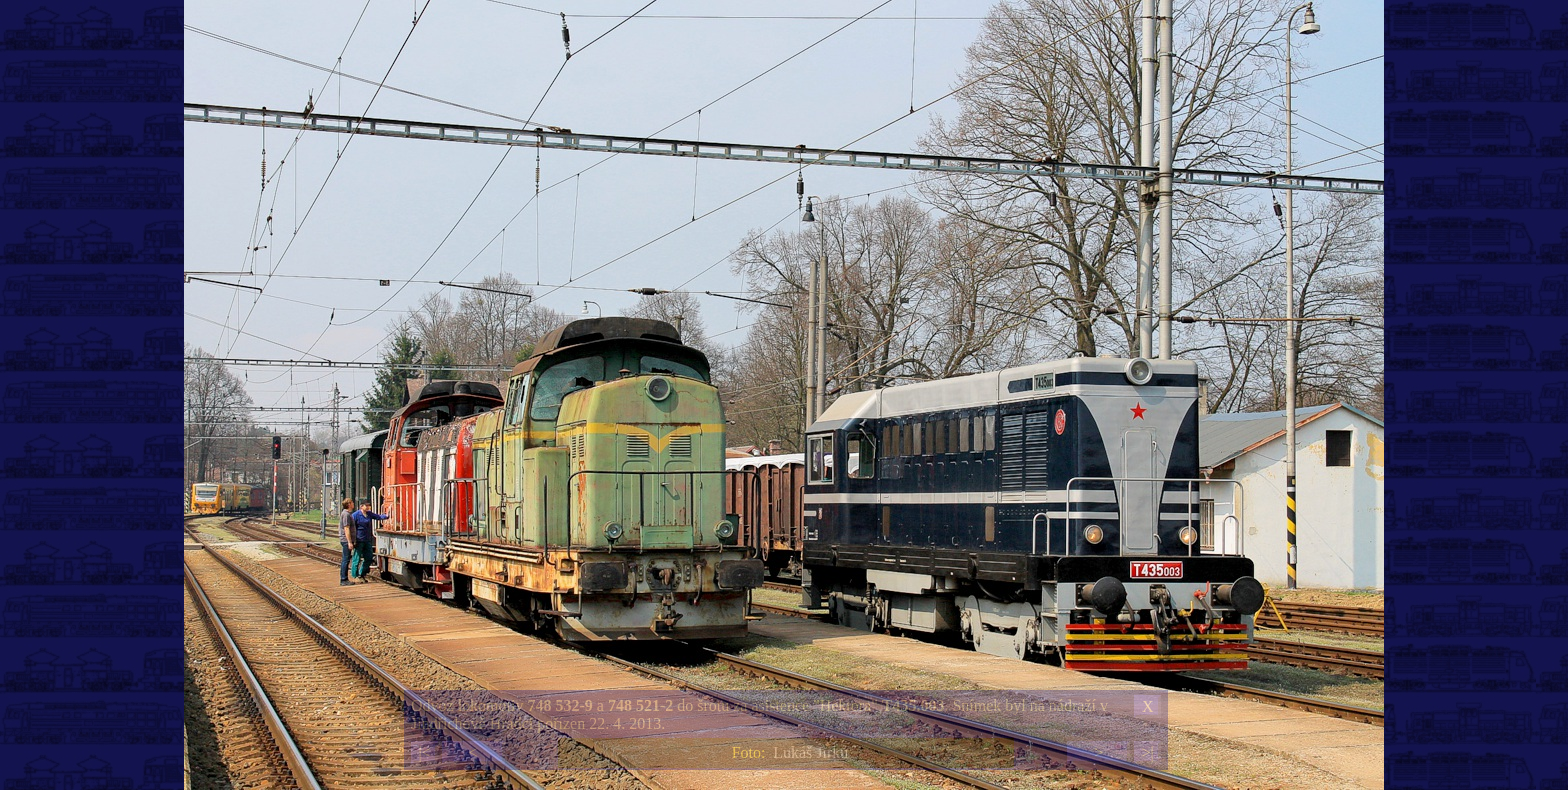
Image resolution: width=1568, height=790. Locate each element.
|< (424, 752)
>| (1147, 752)
